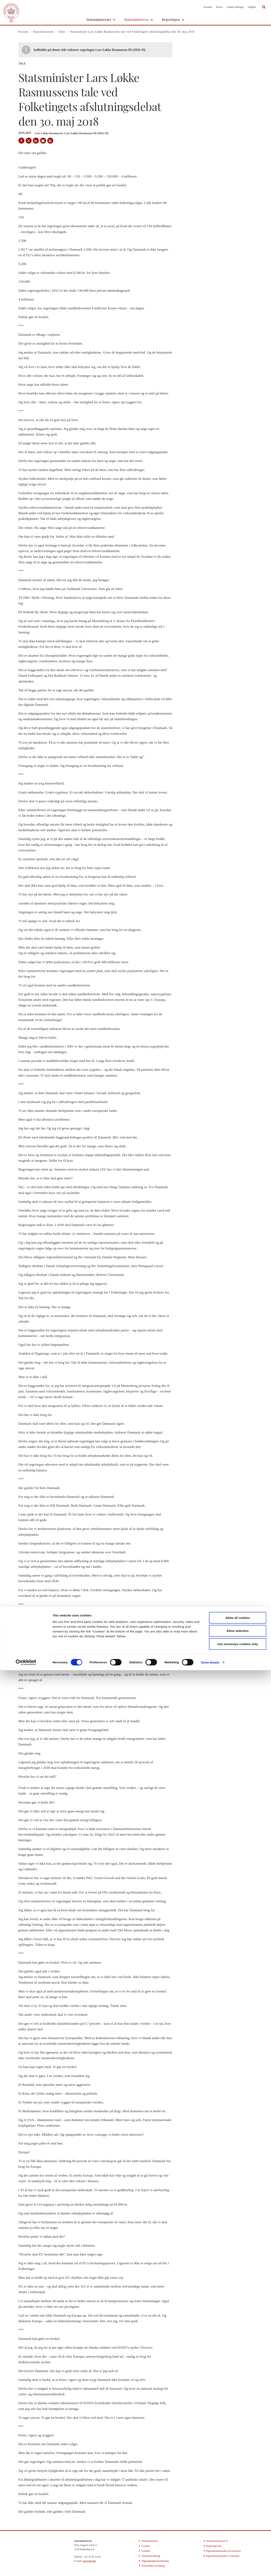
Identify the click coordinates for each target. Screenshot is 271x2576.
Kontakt (208, 6)
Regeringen (171, 19)
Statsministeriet (98, 19)
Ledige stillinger (235, 6)
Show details (210, 2568)
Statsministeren (136, 19)
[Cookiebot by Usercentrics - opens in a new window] (25, 2568)
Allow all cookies (237, 2523)
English (252, 6)
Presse (219, 6)
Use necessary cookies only (237, 2549)
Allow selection (238, 2536)
